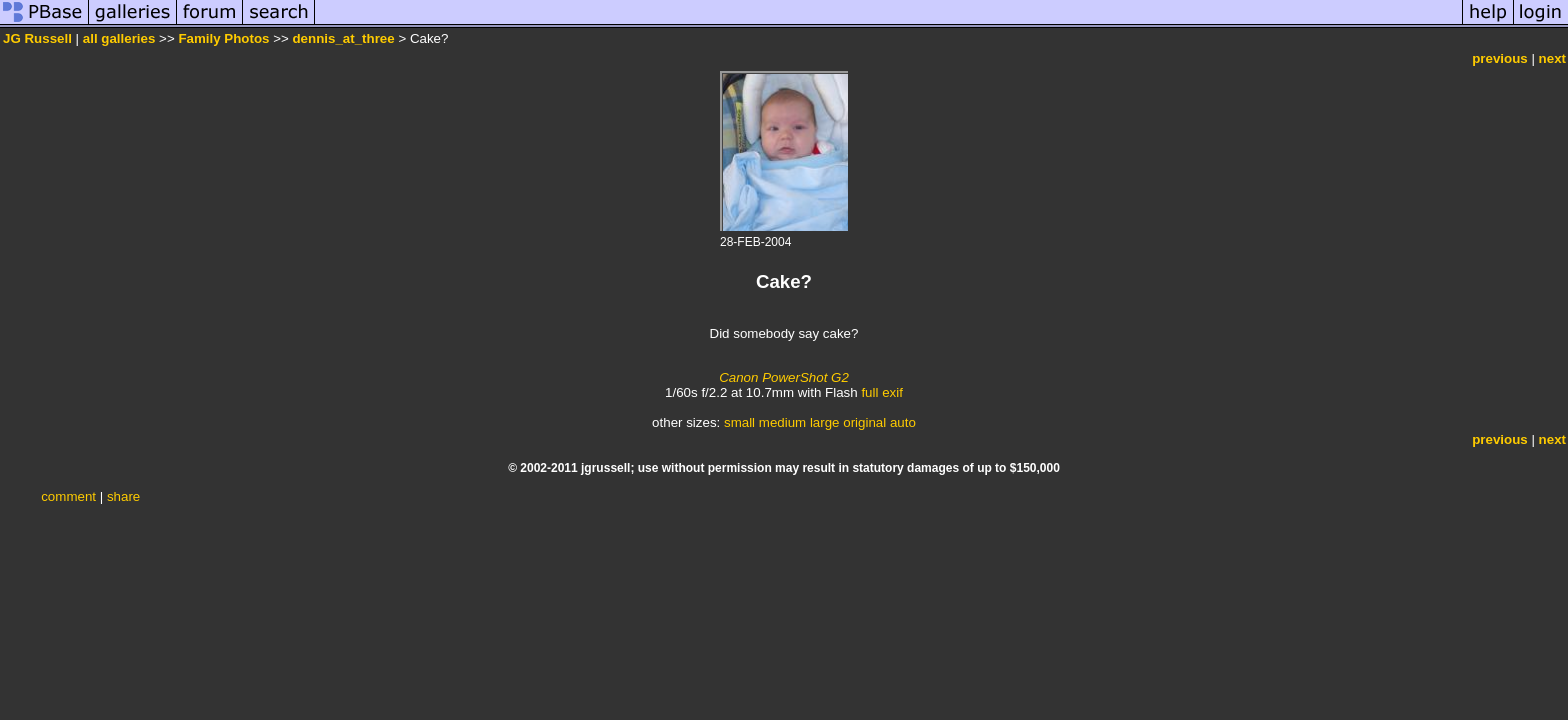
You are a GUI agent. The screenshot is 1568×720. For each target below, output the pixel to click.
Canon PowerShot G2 (784, 377)
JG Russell (37, 38)
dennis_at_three (343, 38)
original (864, 422)
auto (903, 422)
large (825, 422)
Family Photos (223, 38)
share (123, 496)
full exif (881, 392)
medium (782, 422)
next (1552, 58)
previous (1500, 58)
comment (68, 496)
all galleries (119, 38)
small (739, 422)
